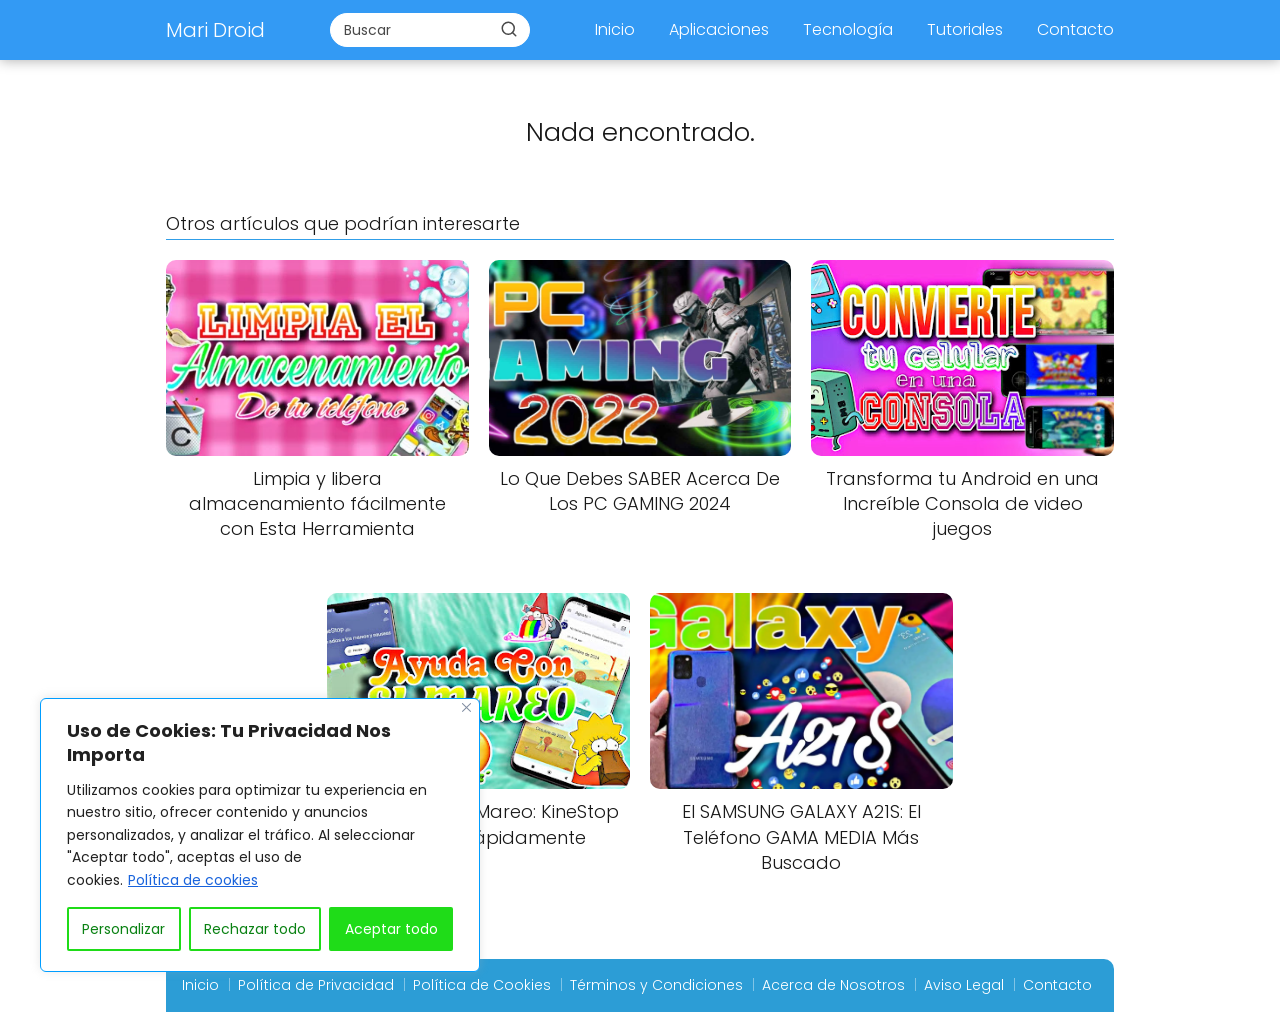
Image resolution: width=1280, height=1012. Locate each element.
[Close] (466, 707)
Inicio (615, 29)
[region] (260, 835)
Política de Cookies (482, 985)
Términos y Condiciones (656, 985)
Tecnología (848, 29)
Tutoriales (965, 29)
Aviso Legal (964, 985)
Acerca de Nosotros (833, 985)
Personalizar (123, 929)
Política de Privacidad (316, 985)
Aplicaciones (719, 29)
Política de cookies (193, 880)
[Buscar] (509, 29)
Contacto (1075, 29)
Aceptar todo (391, 929)
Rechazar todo (255, 929)
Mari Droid (215, 30)
